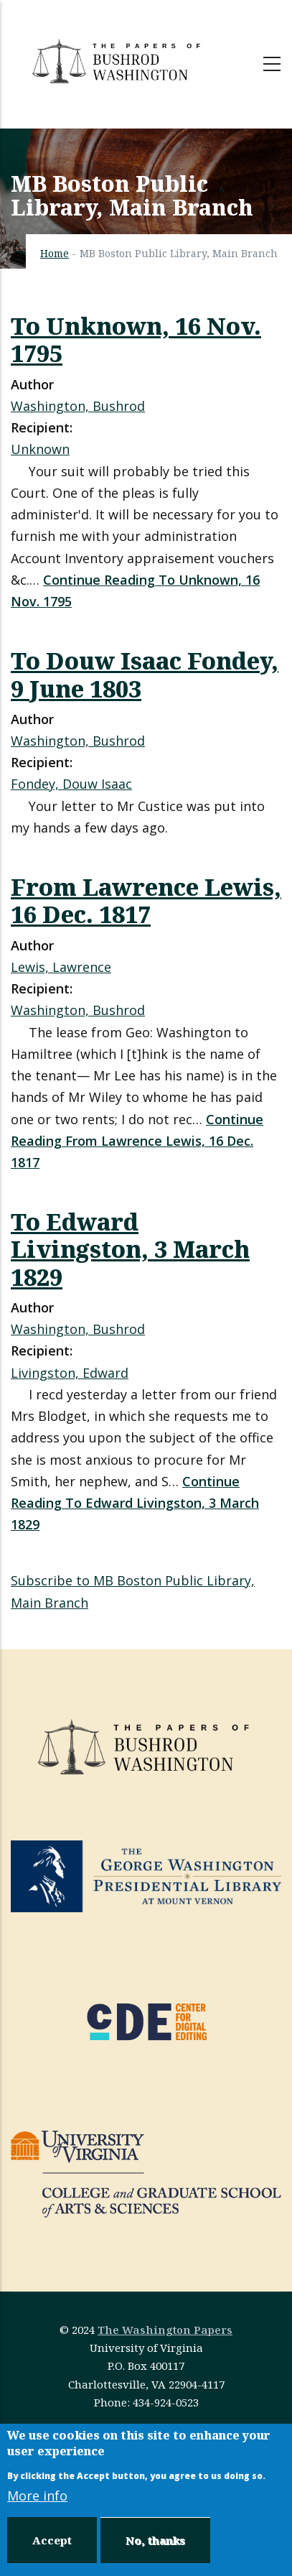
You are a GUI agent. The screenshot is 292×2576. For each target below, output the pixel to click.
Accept (52, 2540)
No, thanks (155, 2540)
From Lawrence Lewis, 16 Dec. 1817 (146, 900)
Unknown (40, 449)
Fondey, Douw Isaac (71, 783)
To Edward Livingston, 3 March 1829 (130, 1248)
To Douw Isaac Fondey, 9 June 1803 (144, 673)
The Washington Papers (165, 2329)
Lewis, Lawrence (61, 967)
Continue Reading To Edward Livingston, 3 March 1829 (135, 1503)
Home (54, 253)
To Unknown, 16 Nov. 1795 (136, 339)
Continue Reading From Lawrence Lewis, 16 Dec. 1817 (137, 1141)
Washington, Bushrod (78, 405)
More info (37, 2495)
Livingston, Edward (69, 1372)
